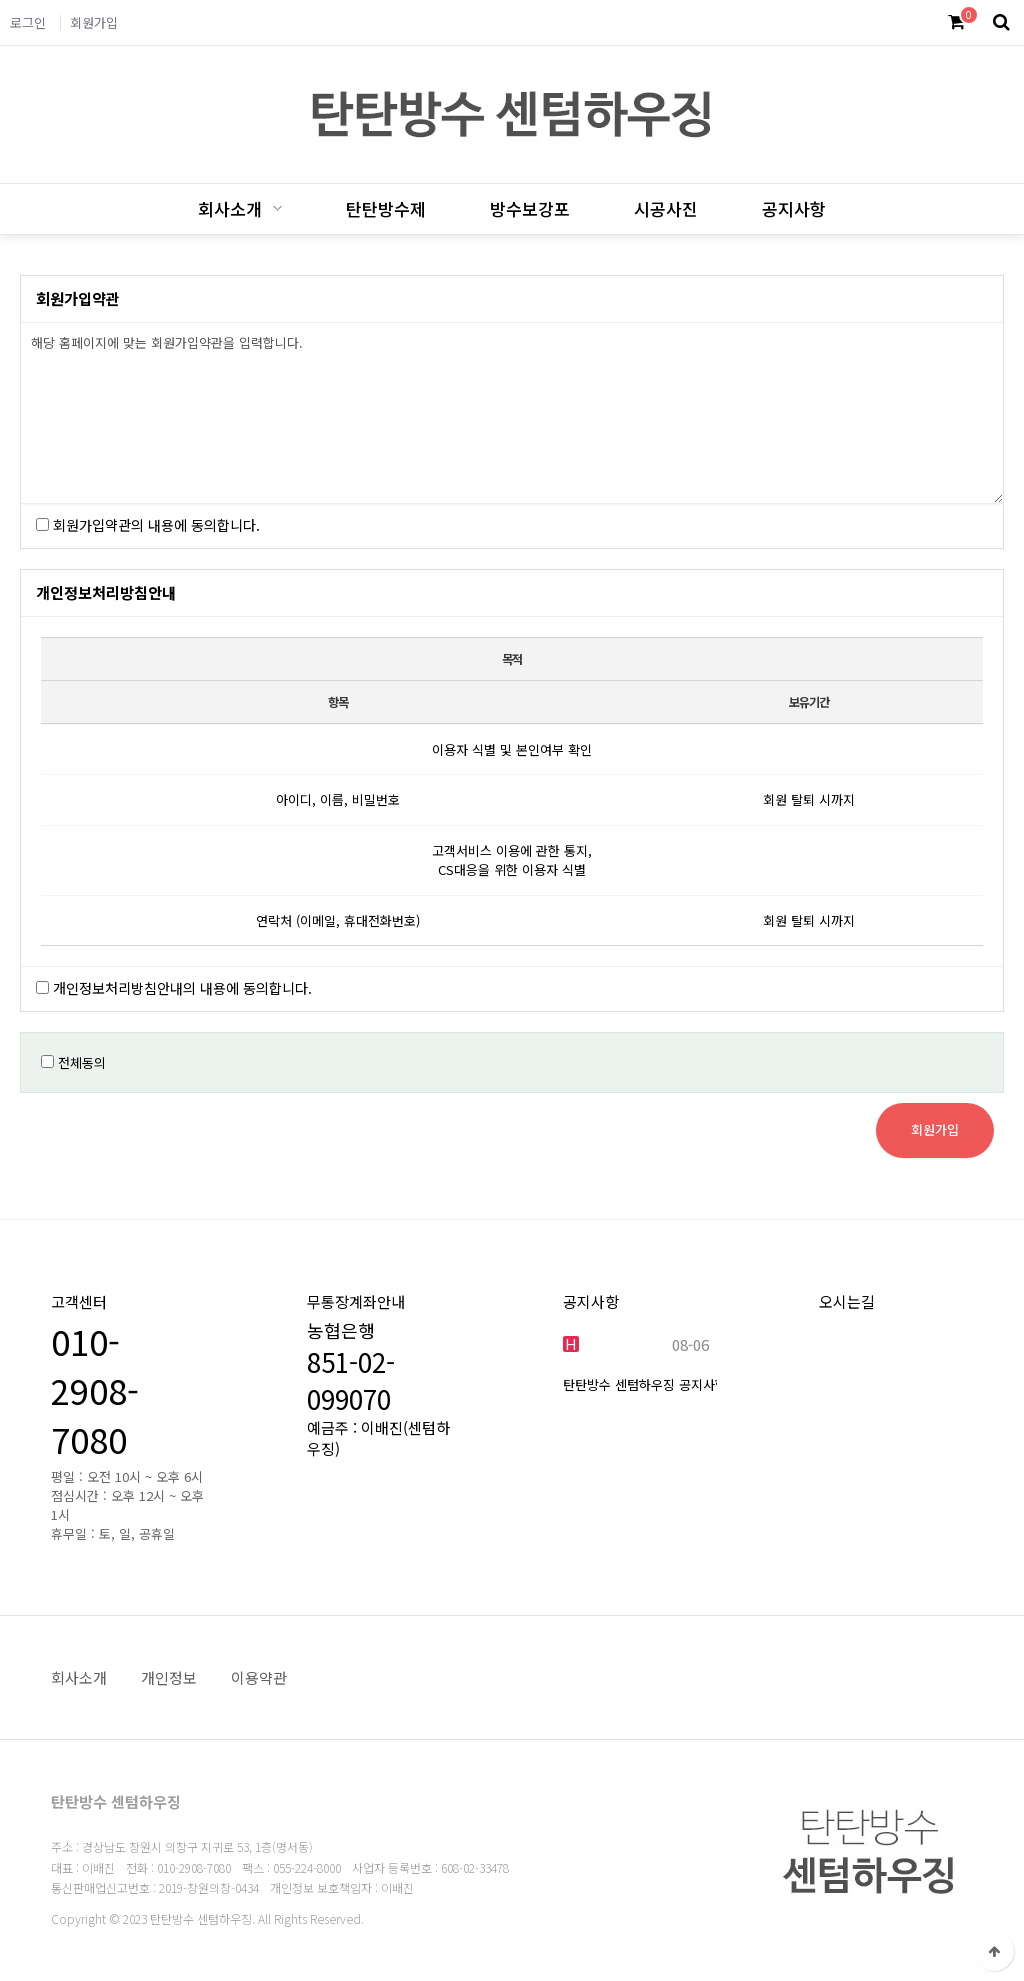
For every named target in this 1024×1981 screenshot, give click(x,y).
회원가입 (94, 22)
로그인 (28, 22)
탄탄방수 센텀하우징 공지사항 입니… (665, 1384)
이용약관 (259, 1677)
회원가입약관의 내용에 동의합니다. (156, 525)
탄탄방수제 (386, 208)
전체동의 (82, 1062)
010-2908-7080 (95, 1390)
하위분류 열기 (274, 208)
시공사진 (666, 208)
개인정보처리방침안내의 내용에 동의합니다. (182, 988)
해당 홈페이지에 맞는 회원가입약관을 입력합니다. (512, 413)
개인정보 (169, 1677)
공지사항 (794, 208)
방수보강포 (530, 208)
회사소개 (230, 208)
